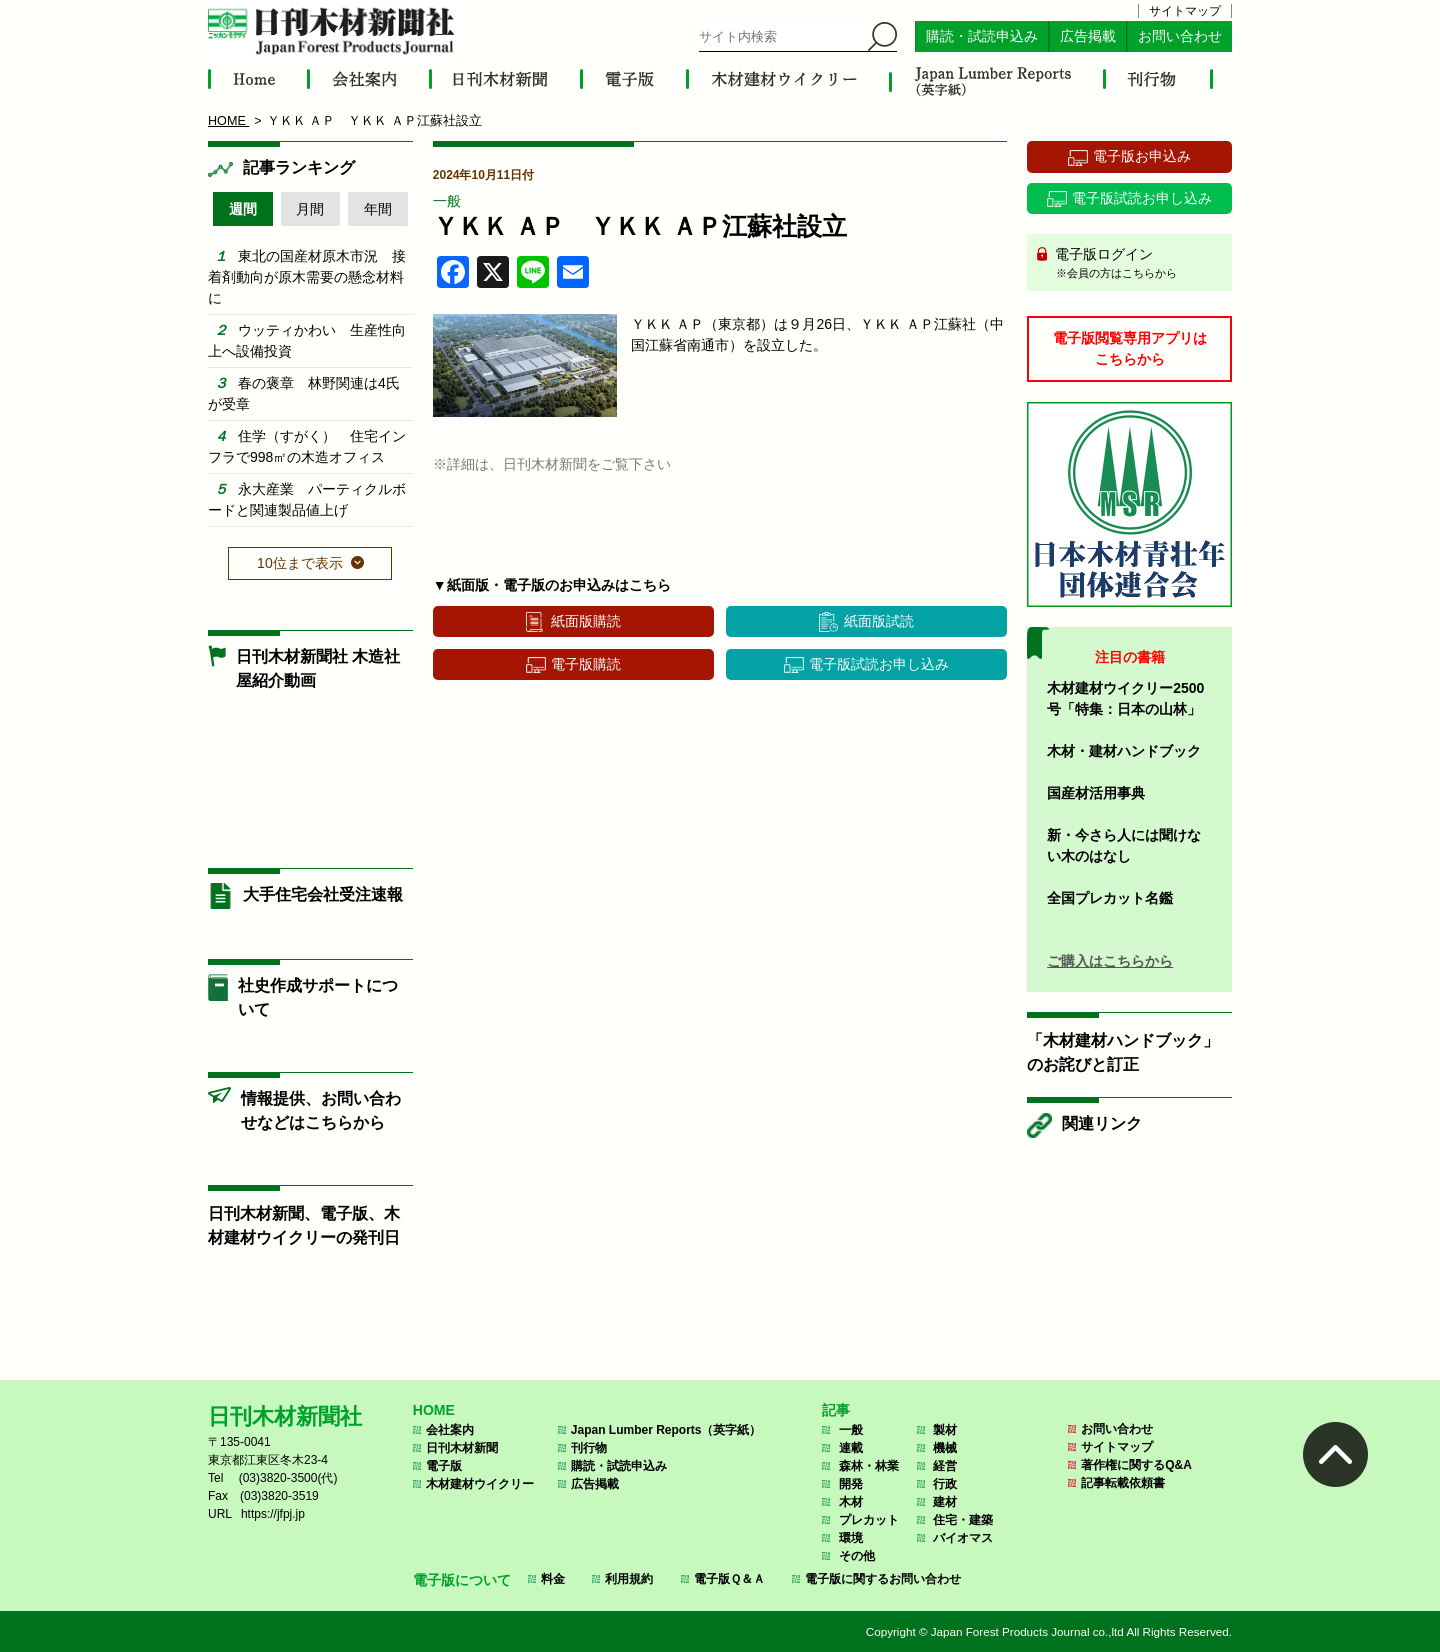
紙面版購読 (586, 621)
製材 (945, 1430)
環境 (851, 1538)
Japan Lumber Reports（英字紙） (666, 1430)
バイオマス (963, 1538)
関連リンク (1102, 1123)
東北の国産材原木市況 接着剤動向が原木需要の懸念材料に (307, 277)
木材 (851, 1502)
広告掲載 (1088, 36)
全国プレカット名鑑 (1110, 898)
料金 (553, 1579)
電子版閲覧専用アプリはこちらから (1130, 348)
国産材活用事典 (1096, 793)
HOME (434, 1410)
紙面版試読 (879, 621)
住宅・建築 (963, 1520)
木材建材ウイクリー (480, 1484)
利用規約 (629, 1579)
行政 (945, 1484)
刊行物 (589, 1448)
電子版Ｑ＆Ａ (729, 1579)
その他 (857, 1556)
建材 (945, 1502)
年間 (378, 209)
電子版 (444, 1466)
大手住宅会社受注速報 (323, 894)
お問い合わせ (1180, 36)
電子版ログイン (1136, 264)
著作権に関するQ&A (1136, 1465)
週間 (243, 209)
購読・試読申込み (982, 36)
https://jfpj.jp (273, 1514)
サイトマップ (1185, 11)
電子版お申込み (1142, 156)
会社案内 (450, 1430)
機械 (945, 1448)
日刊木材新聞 (462, 1448)
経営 (945, 1466)
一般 (447, 201)
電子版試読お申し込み (879, 664)
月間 (310, 209)
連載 (851, 1448)
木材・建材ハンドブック (1124, 751)
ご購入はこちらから (1110, 961)
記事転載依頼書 (1123, 1483)
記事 (836, 1410)
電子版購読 (586, 664)
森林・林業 (869, 1466)
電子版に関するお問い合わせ (883, 1579)
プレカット (869, 1520)
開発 (851, 1484)
